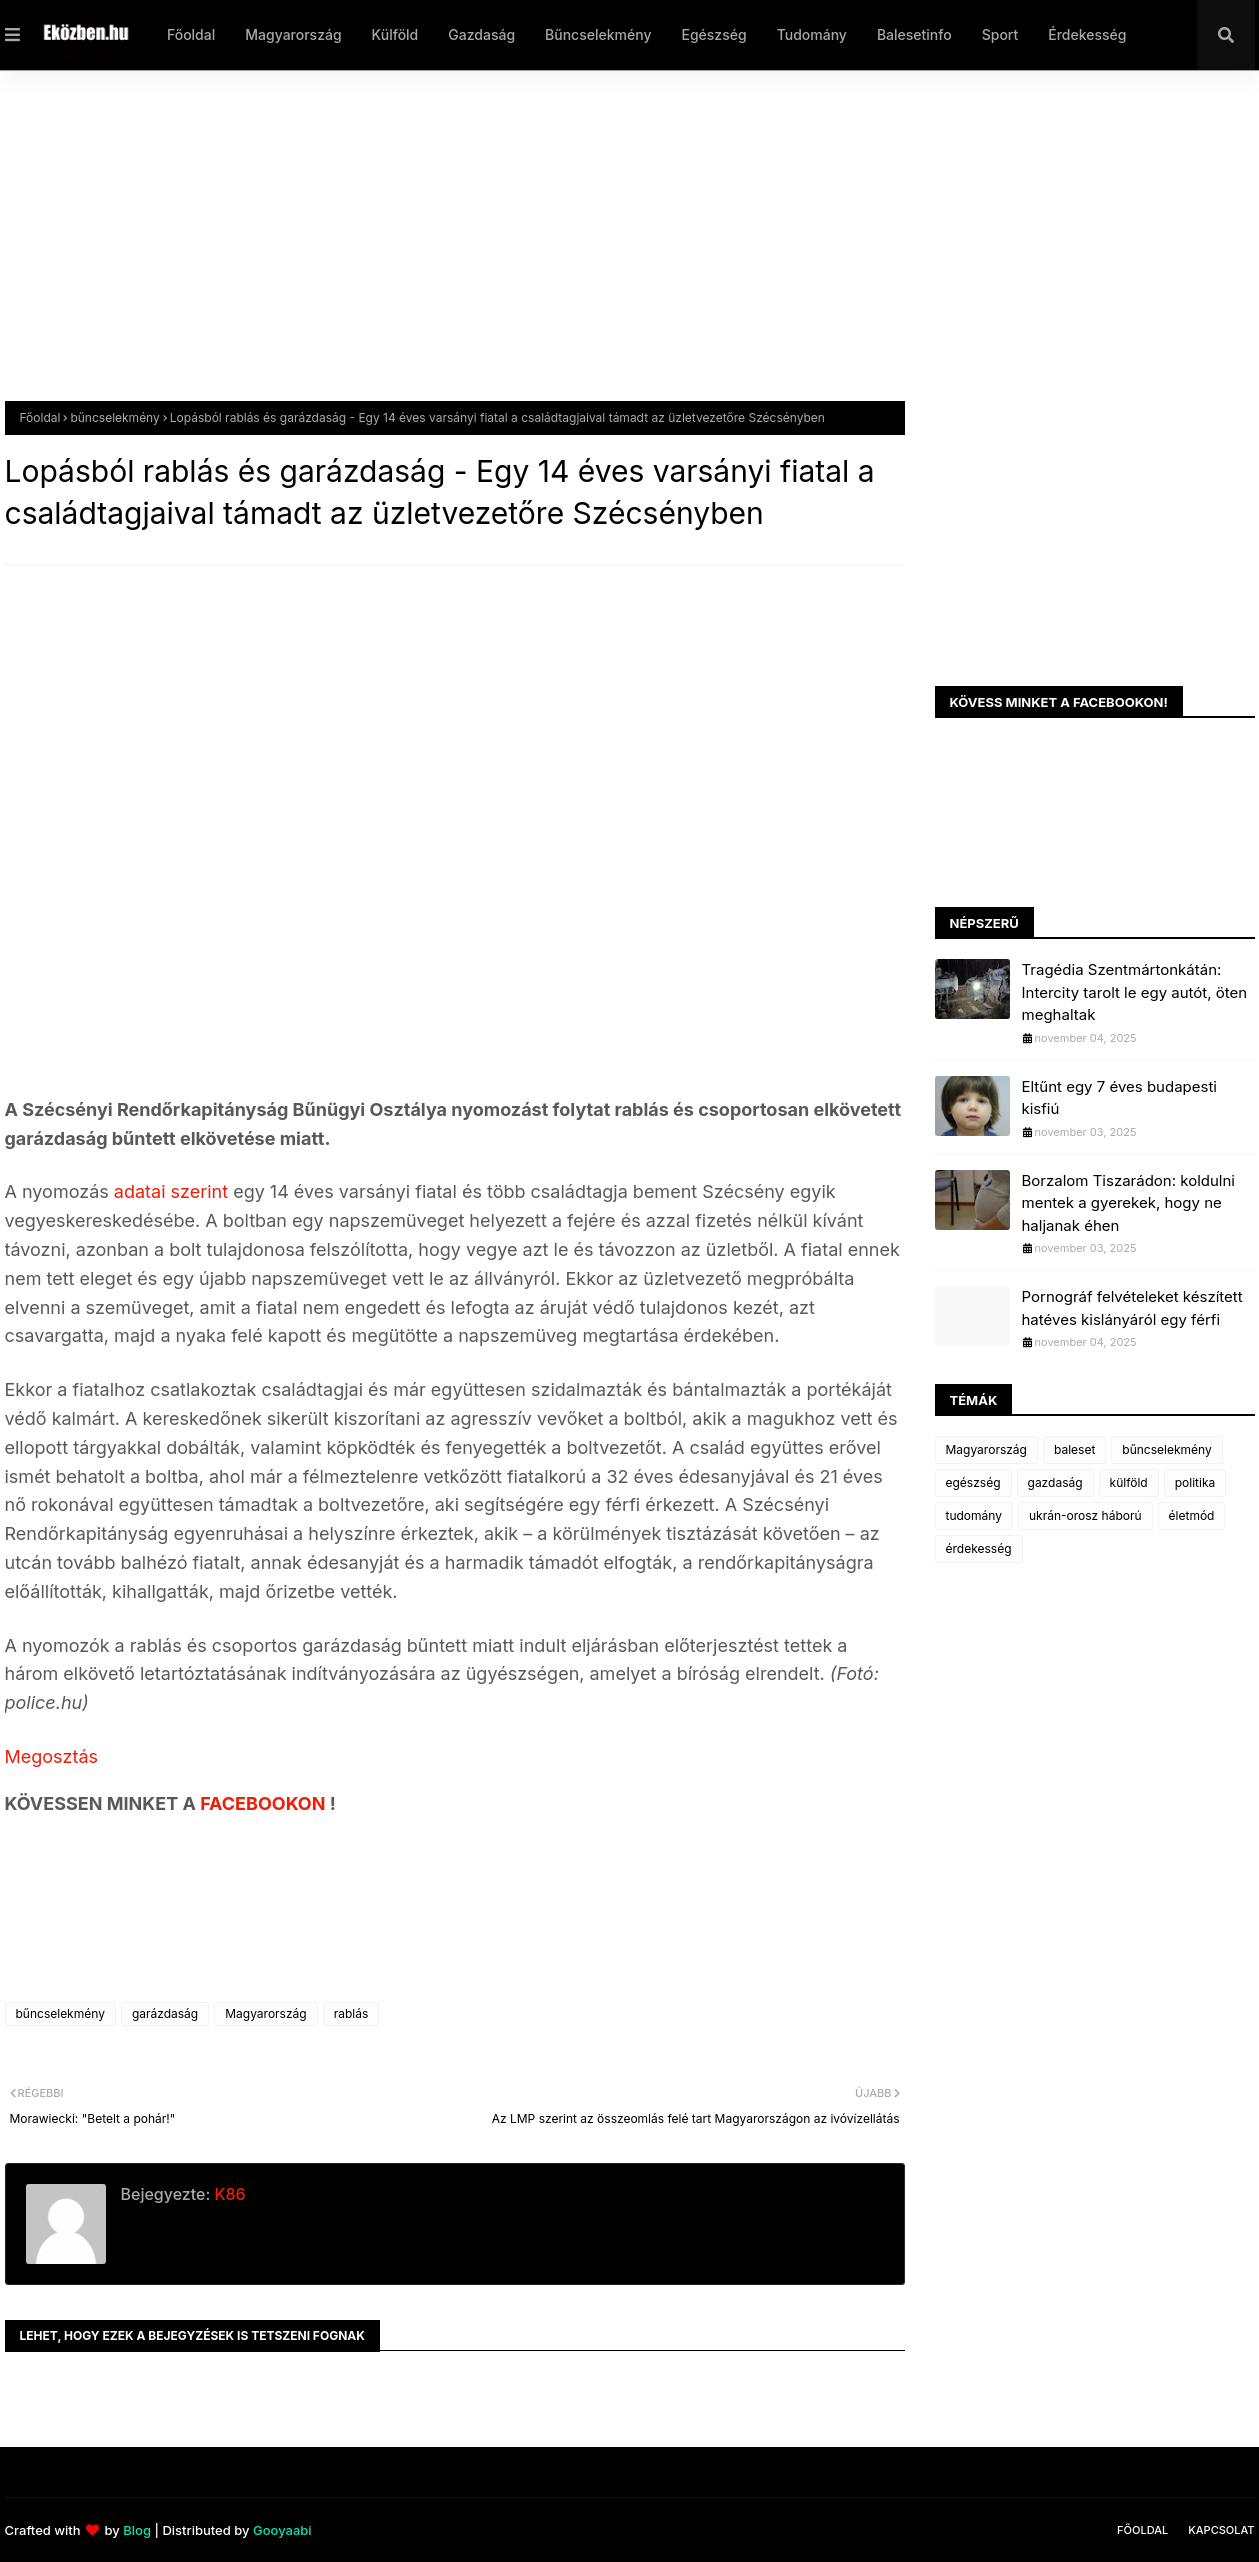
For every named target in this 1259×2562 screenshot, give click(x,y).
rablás (351, 2013)
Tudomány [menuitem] (812, 34)
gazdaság (1055, 1482)
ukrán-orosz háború (1085, 1515)
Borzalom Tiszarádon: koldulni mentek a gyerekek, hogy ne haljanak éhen (1128, 1203)
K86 (227, 2194)
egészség (973, 1482)
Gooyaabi (282, 2530)
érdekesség (979, 1548)
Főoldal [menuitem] (191, 34)
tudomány (974, 1515)
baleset (1074, 1449)
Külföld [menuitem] (395, 34)
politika (1195, 1482)
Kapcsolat (1221, 2530)
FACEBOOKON (265, 1803)
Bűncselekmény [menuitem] (598, 34)
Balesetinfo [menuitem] (914, 34)
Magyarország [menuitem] (293, 34)
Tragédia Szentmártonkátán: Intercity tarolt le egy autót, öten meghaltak (1135, 992)
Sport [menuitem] (1000, 34)
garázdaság (165, 2013)
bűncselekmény (114, 417)
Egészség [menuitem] (713, 34)
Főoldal (40, 417)
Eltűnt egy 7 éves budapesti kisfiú (1119, 1098)
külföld (1129, 1482)
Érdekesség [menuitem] (1087, 34)
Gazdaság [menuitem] (481, 34)
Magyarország (265, 2013)
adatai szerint (171, 1191)
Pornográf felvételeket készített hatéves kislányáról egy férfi (1132, 1308)
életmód (1192, 1515)
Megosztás (52, 1756)
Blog (137, 2530)
